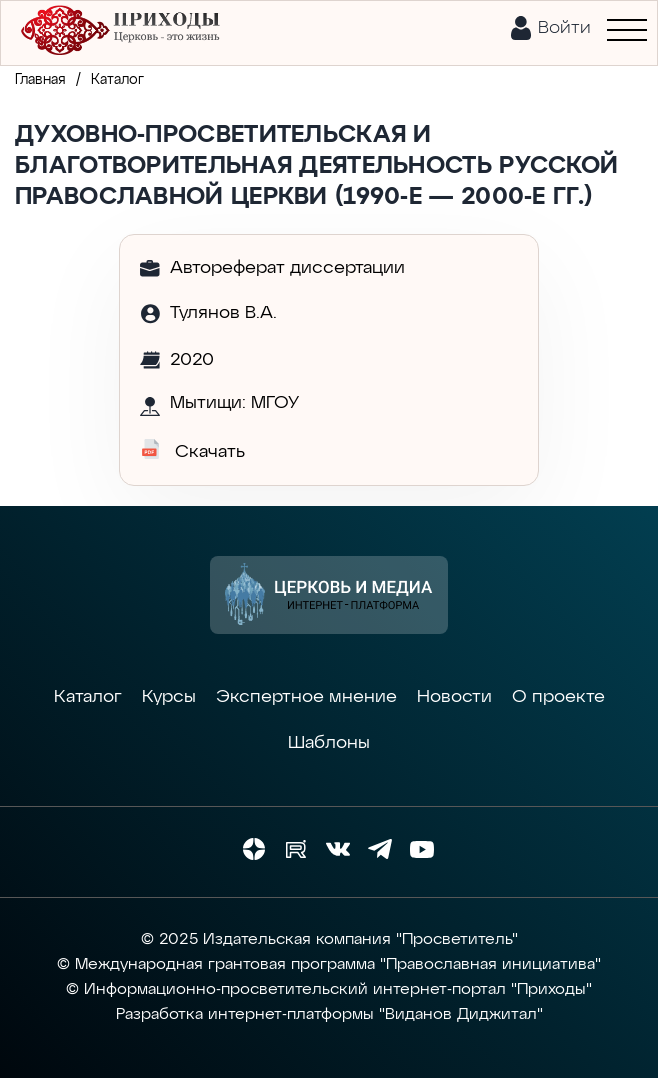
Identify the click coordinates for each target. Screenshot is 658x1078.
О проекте (558, 697)
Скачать (192, 450)
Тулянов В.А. (223, 313)
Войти (564, 28)
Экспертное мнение (306, 697)
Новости (454, 697)
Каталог (88, 697)
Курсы (169, 697)
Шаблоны (329, 743)
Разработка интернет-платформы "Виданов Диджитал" (329, 1015)
